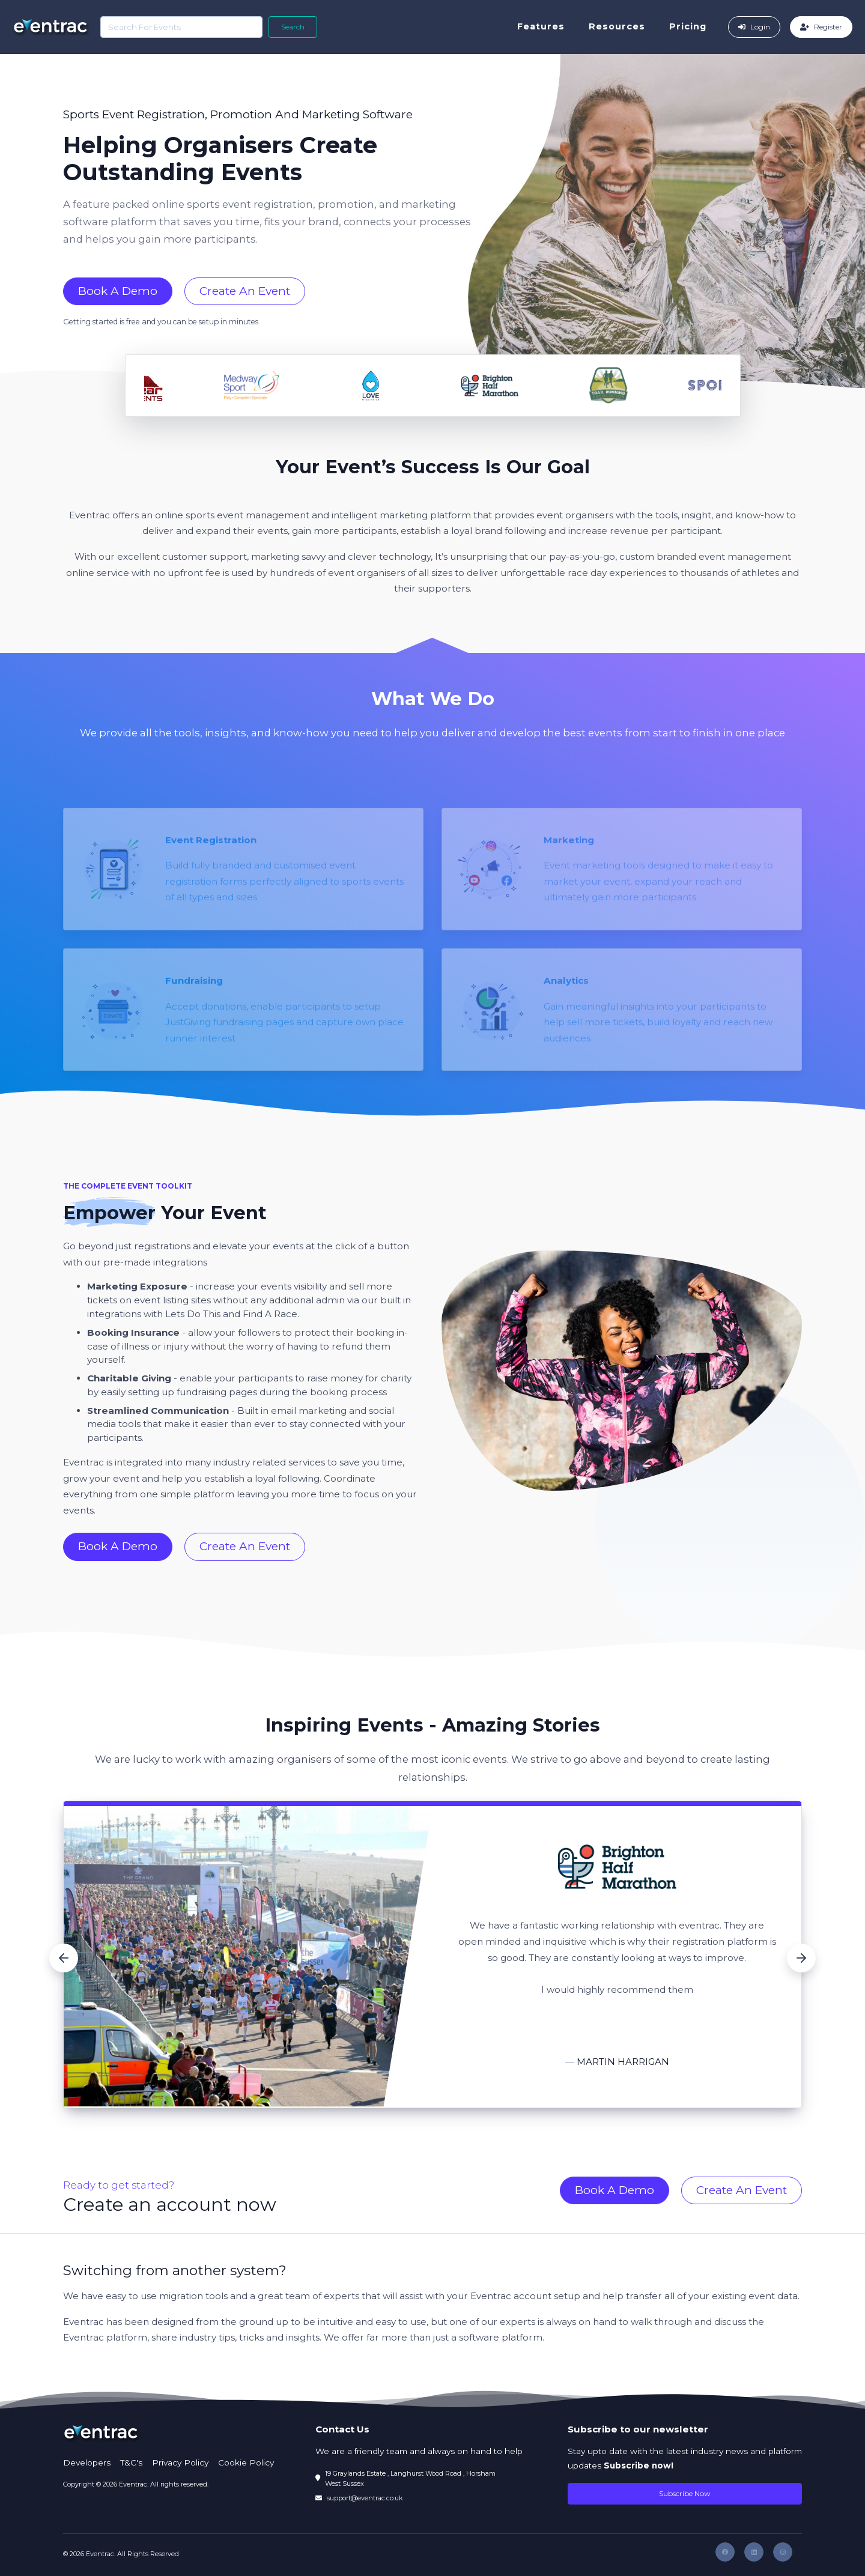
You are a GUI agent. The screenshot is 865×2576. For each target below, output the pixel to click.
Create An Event (244, 291)
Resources (620, 26)
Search (290, 26)
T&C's (131, 2462)
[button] (63, 1958)
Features (544, 26)
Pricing (691, 26)
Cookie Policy (246, 2462)
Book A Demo (117, 291)
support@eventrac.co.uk (365, 2498)
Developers (87, 2462)
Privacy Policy (180, 2462)
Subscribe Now (685, 2493)
